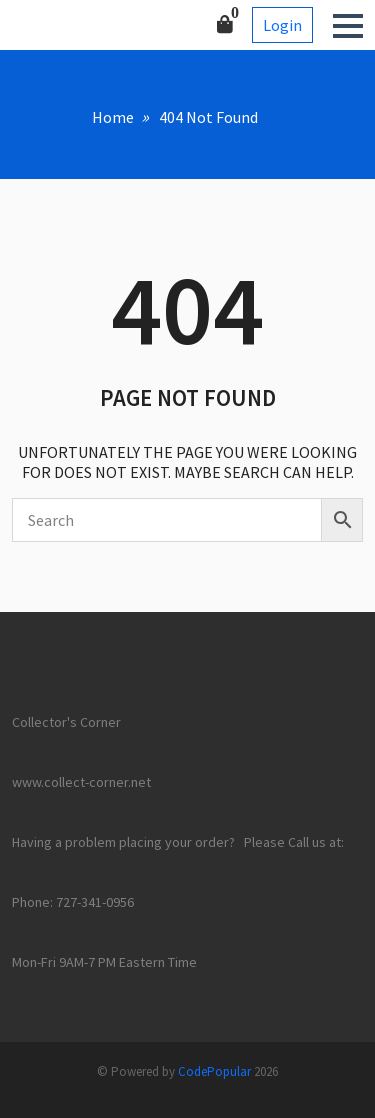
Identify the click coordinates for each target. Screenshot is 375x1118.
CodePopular (214, 1071)
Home (113, 117)
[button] (348, 26)
